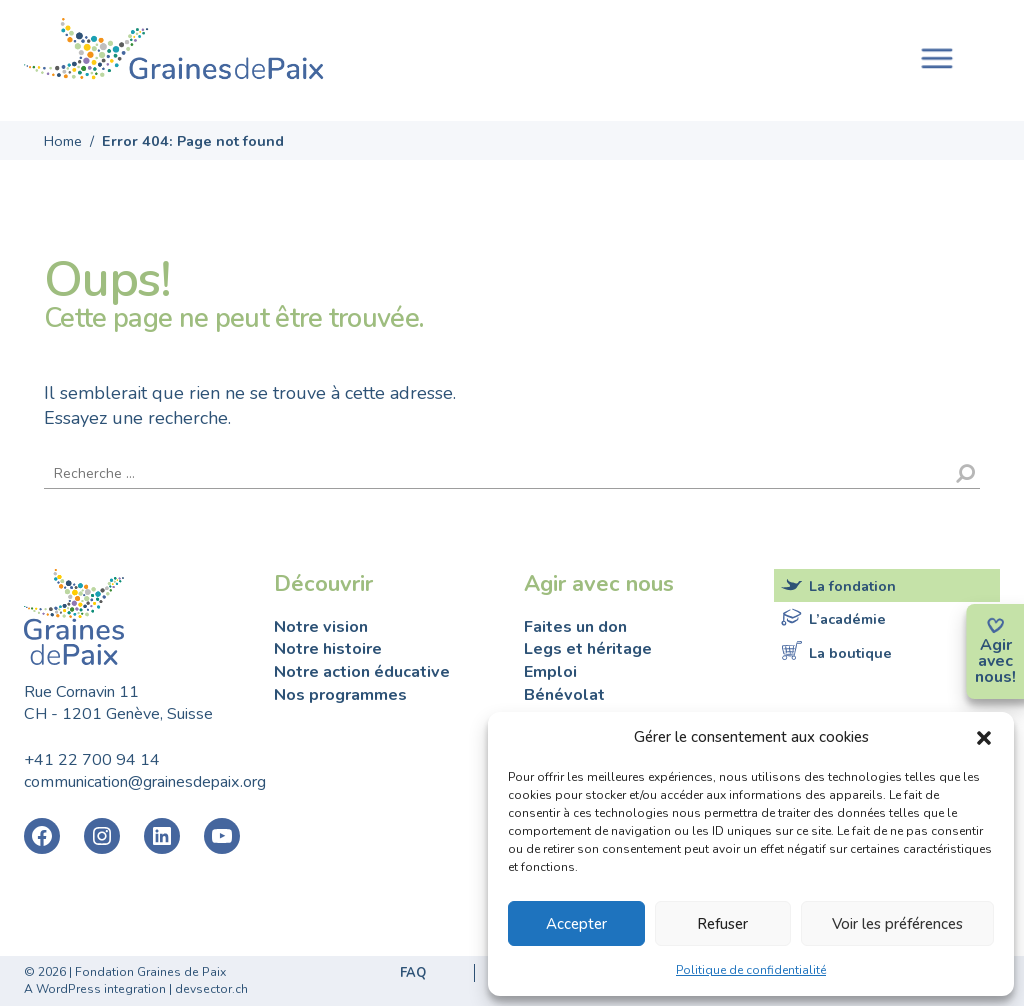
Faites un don (575, 627)
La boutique (850, 652)
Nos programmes (340, 695)
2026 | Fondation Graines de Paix (132, 972)
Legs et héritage (588, 649)
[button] (984, 737)
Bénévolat (564, 695)
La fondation (852, 586)
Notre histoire (328, 649)
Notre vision (321, 627)
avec (995, 661)
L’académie (847, 619)
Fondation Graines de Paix (174, 52)
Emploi (550, 672)
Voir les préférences (897, 924)
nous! (995, 677)
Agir (996, 645)
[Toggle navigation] (937, 56)
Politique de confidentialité (751, 970)
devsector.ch (211, 989)
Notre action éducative (362, 672)
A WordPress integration (95, 989)
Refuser (722, 924)
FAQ (413, 973)
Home (63, 141)
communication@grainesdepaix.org (145, 782)
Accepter (576, 924)
